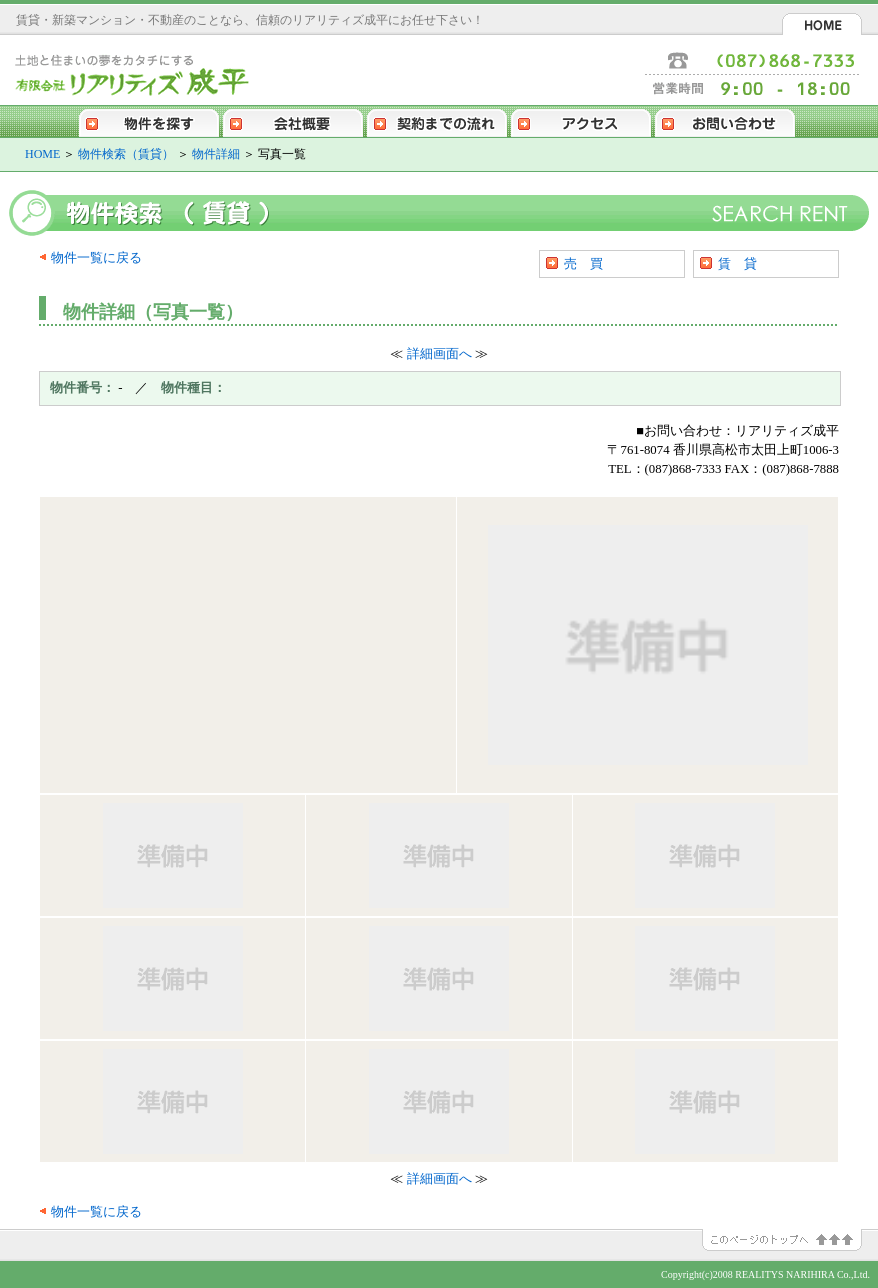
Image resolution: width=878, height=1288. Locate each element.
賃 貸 (737, 263)
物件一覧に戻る (96, 258)
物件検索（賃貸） (126, 154)
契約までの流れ (437, 121)
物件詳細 (216, 154)
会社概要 (293, 121)
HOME (822, 24)
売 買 (583, 263)
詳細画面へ (439, 354)
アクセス (581, 121)
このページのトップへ (790, 1240)
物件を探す (149, 121)
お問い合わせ (725, 121)
